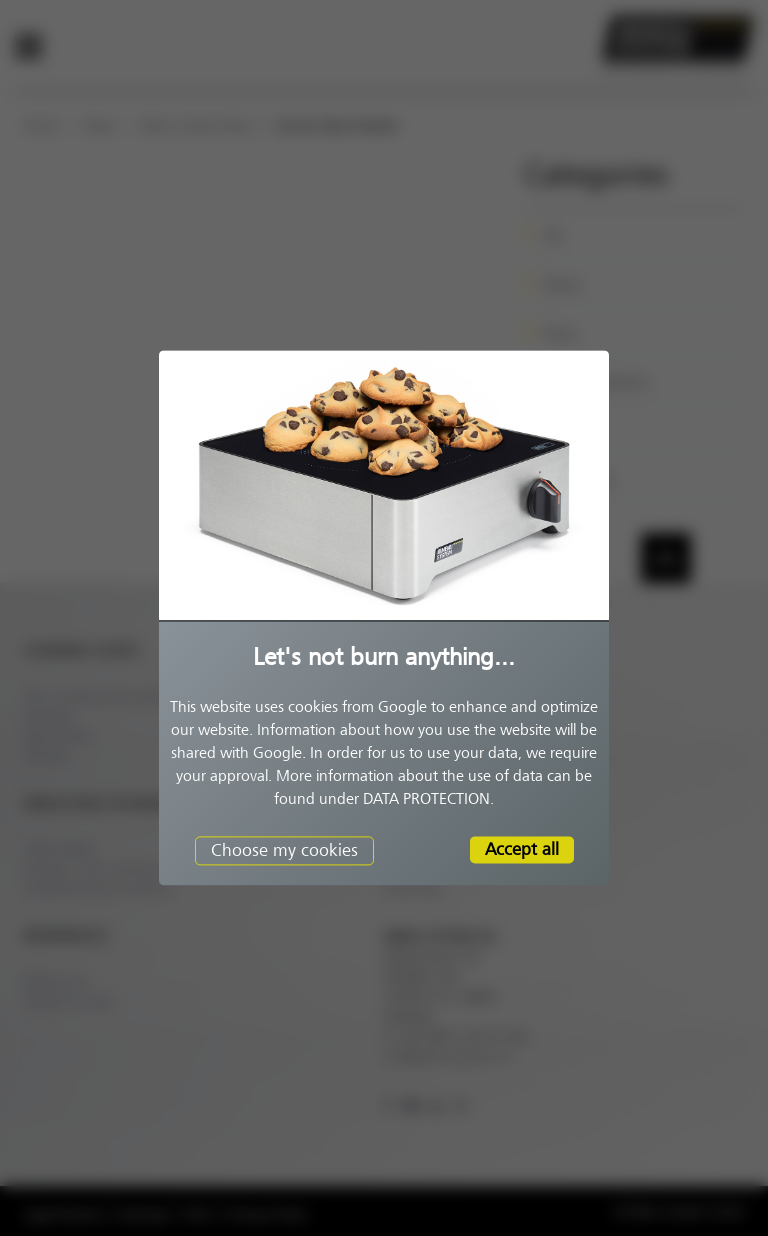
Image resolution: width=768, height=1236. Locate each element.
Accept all (522, 849)
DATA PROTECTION (426, 799)
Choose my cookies (284, 850)
